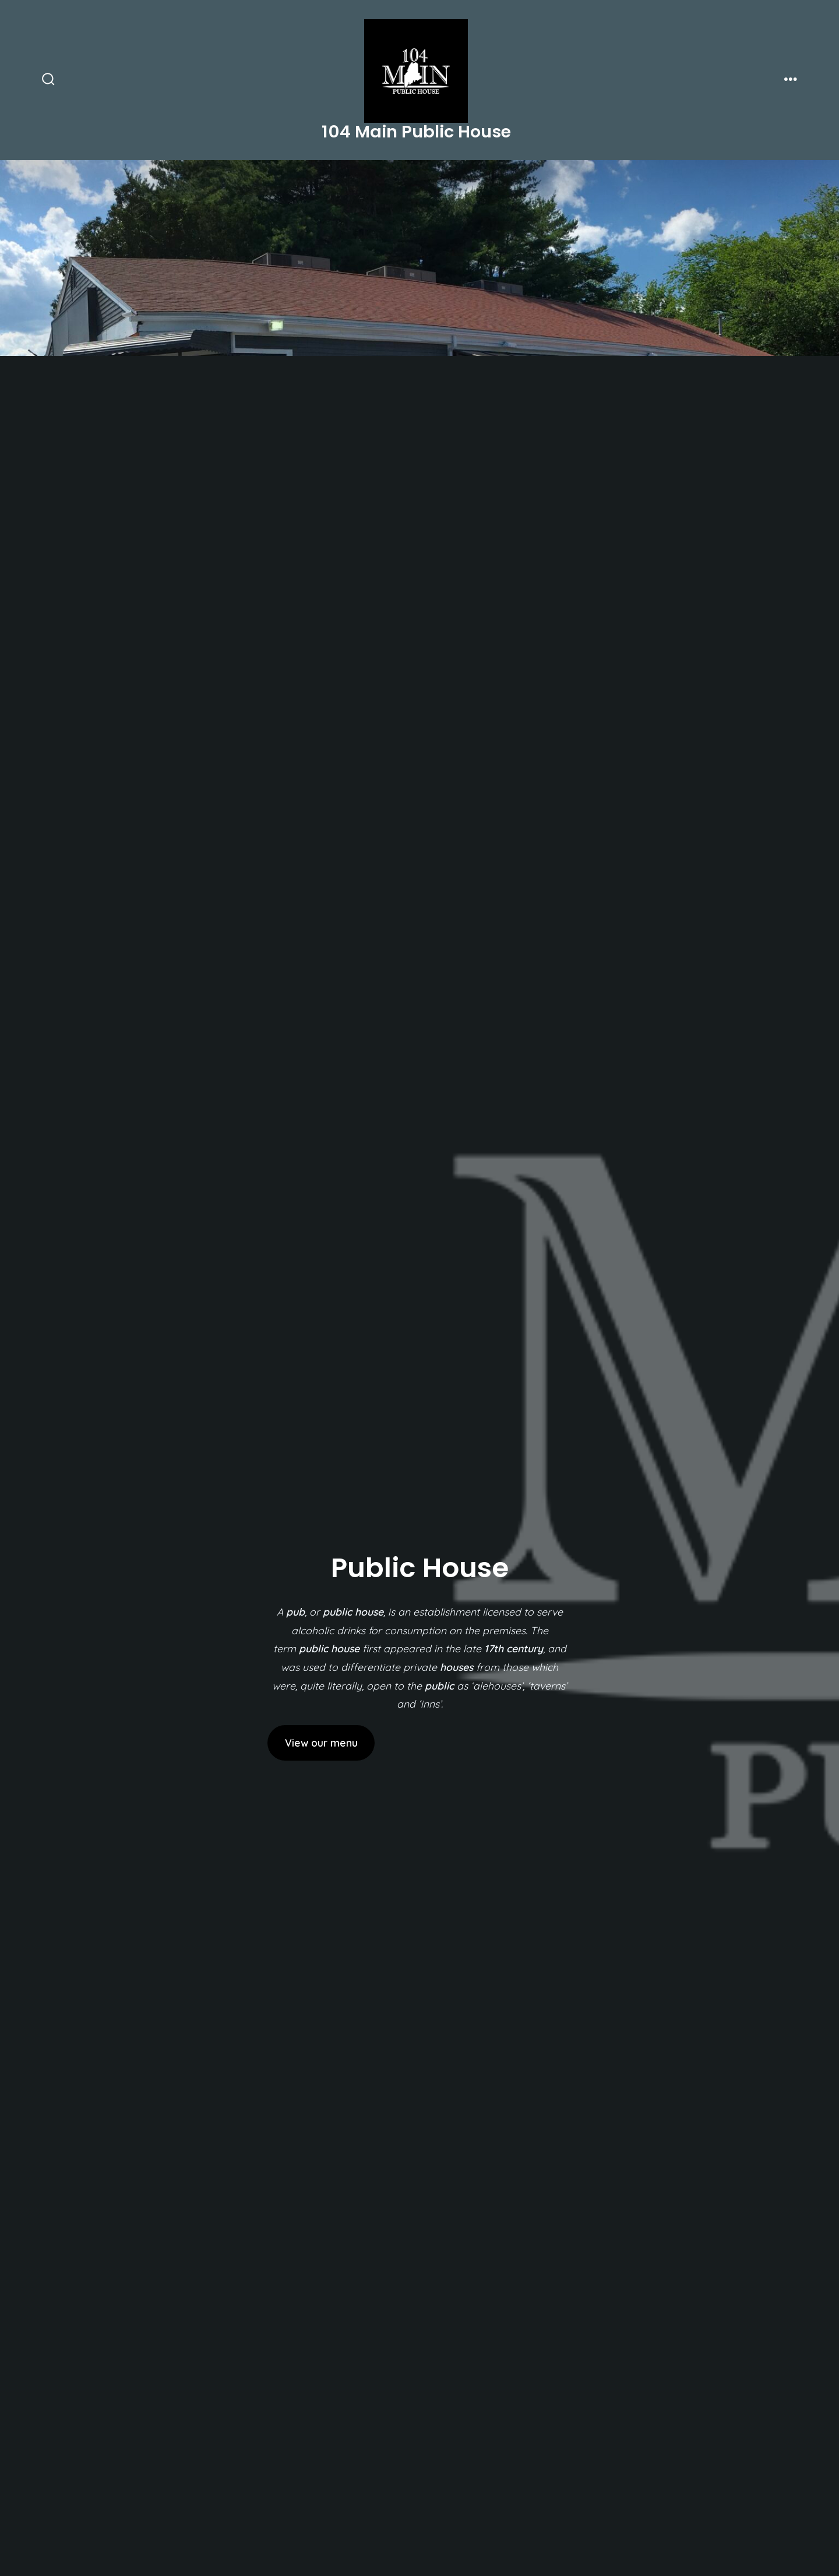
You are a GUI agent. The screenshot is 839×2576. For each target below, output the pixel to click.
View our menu (321, 1742)
